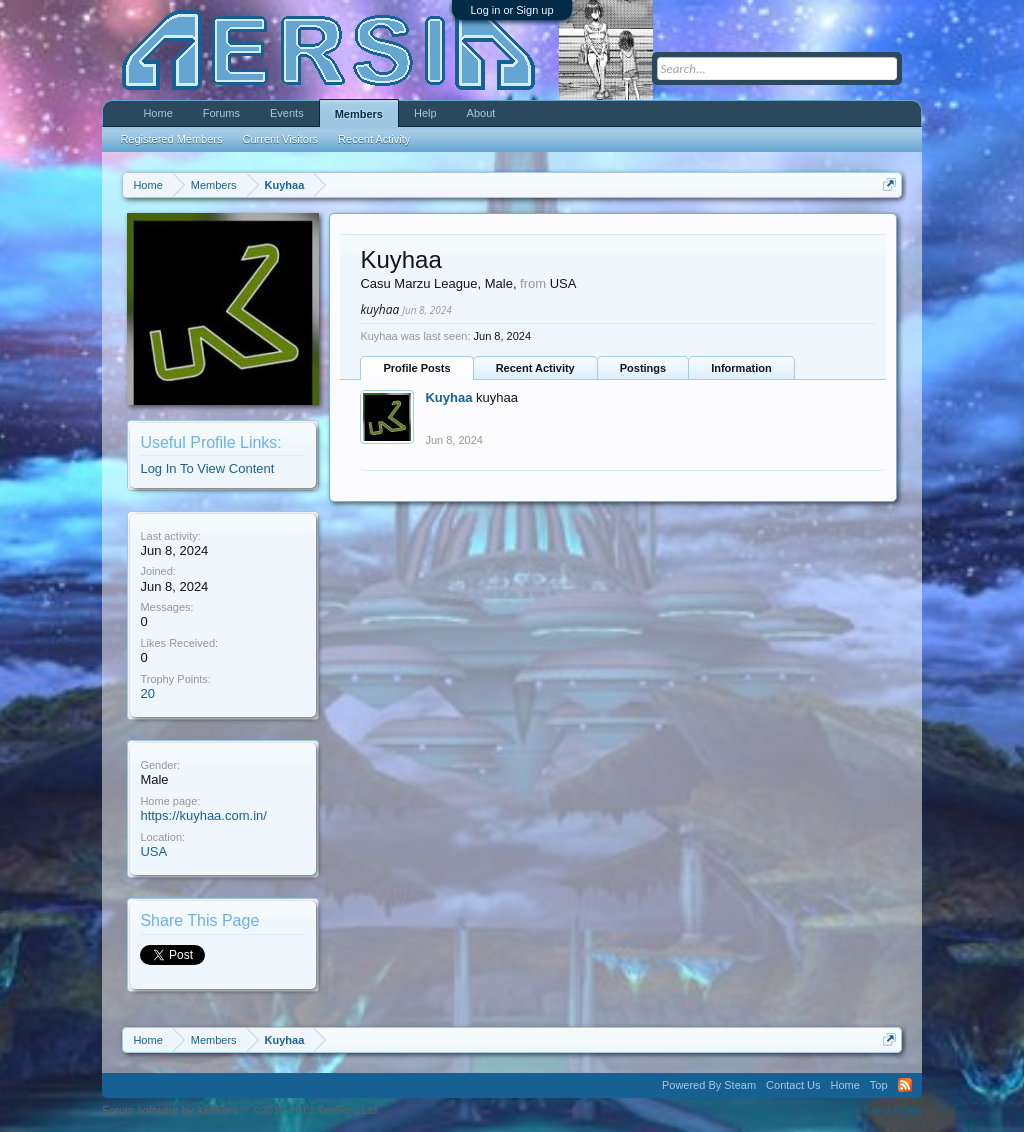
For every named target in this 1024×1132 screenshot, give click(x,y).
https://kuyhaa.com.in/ (203, 815)
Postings (643, 368)
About (481, 113)
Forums (221, 113)
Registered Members (171, 139)
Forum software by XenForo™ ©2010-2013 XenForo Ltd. (241, 1110)
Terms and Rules (880, 1110)
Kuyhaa (448, 397)
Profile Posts (416, 368)
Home (157, 113)
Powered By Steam (709, 1085)
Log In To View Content (207, 468)
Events (287, 113)
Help (425, 113)
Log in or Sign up (511, 10)
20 (147, 693)
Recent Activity (535, 368)
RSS (905, 1085)
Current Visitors (281, 139)
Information (741, 368)
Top (879, 1085)
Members (359, 114)
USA (153, 851)
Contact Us (793, 1085)
